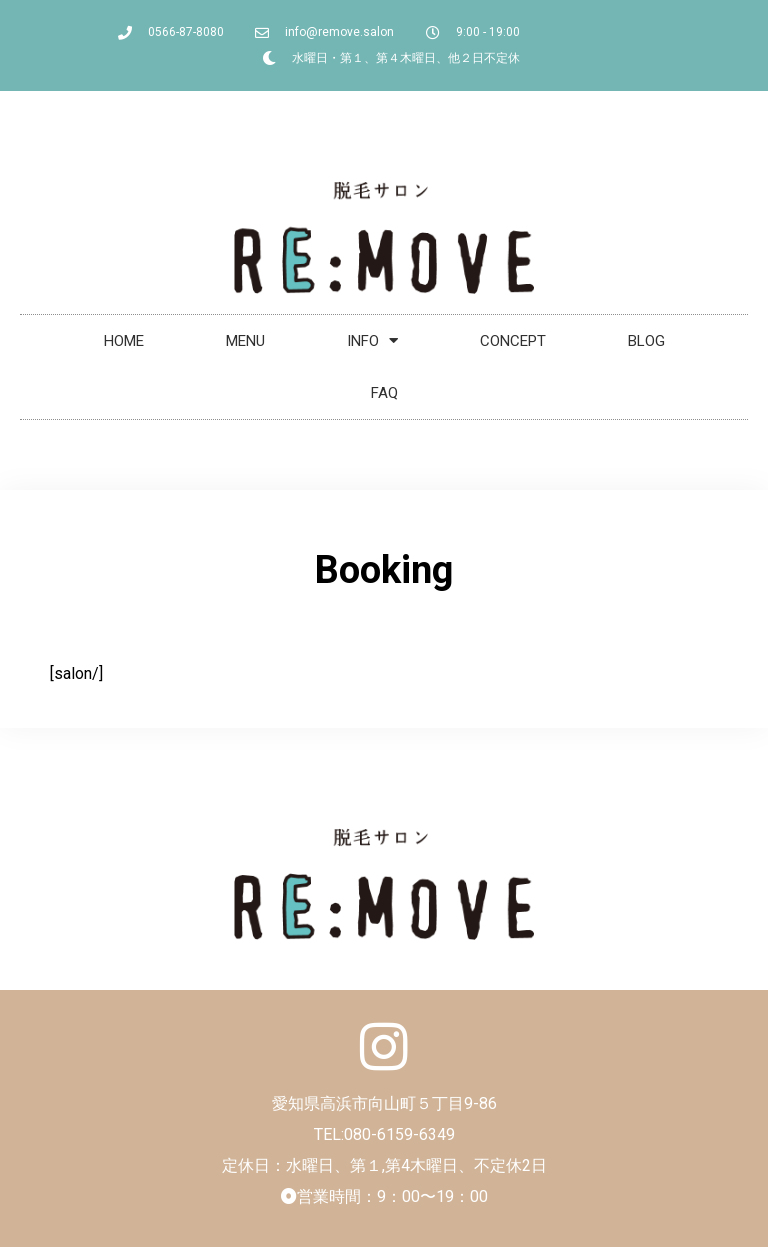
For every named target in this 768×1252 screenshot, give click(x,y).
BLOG (646, 341)
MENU (245, 341)
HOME (124, 341)
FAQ (384, 393)
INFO (372, 340)
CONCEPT (513, 341)
